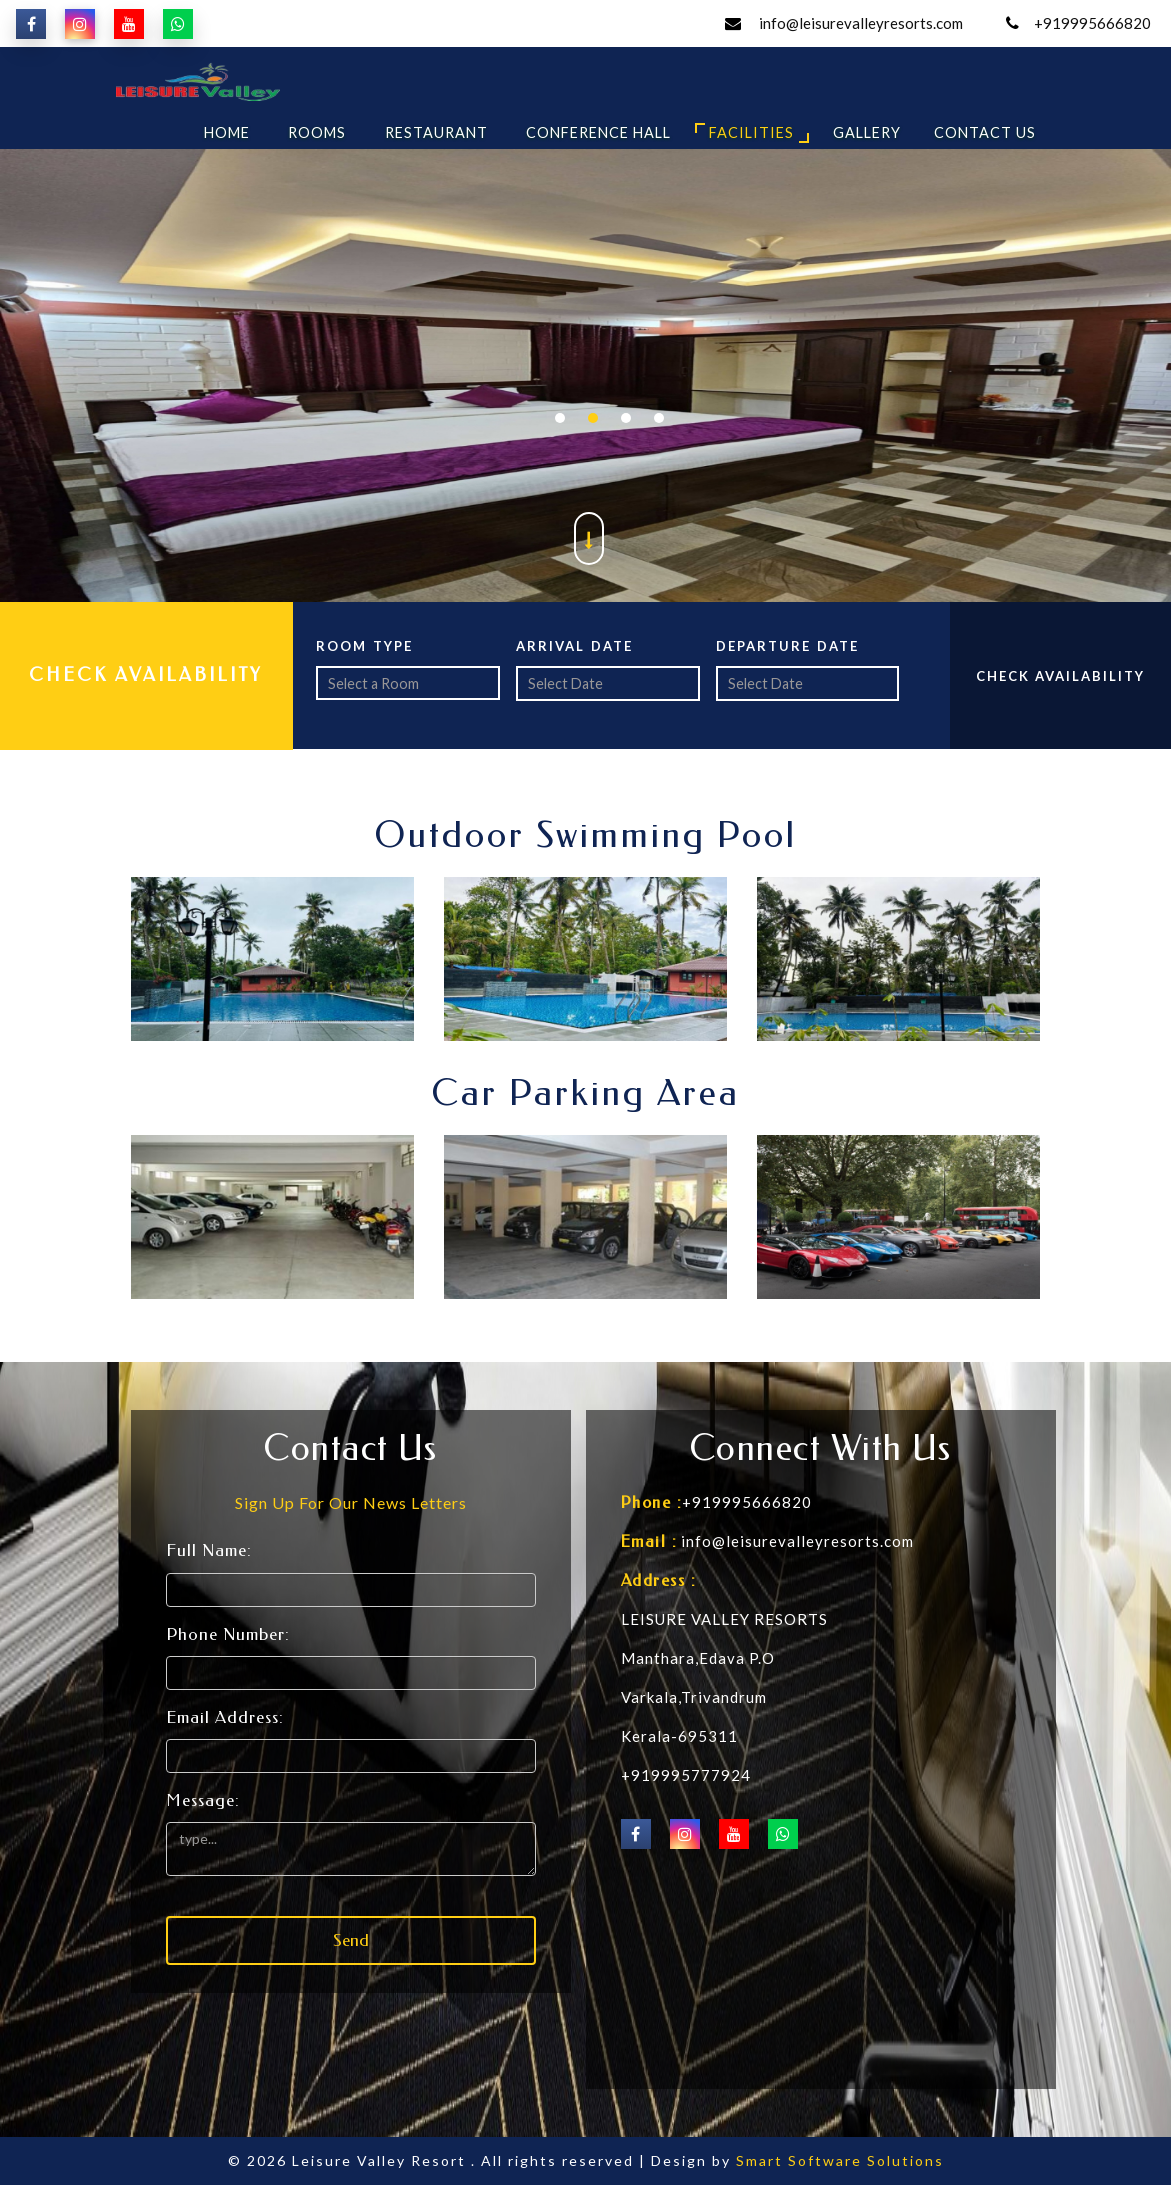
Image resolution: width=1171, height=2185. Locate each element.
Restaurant (436, 132)
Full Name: (209, 1550)
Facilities (751, 132)
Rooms (317, 132)
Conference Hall (598, 132)
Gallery (867, 132)
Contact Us (985, 132)
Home (227, 132)
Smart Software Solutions (840, 2160)
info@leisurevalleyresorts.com (859, 23)
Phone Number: (228, 1634)
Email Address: (225, 1717)
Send (351, 1940)
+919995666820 (1092, 23)
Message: (203, 1800)
